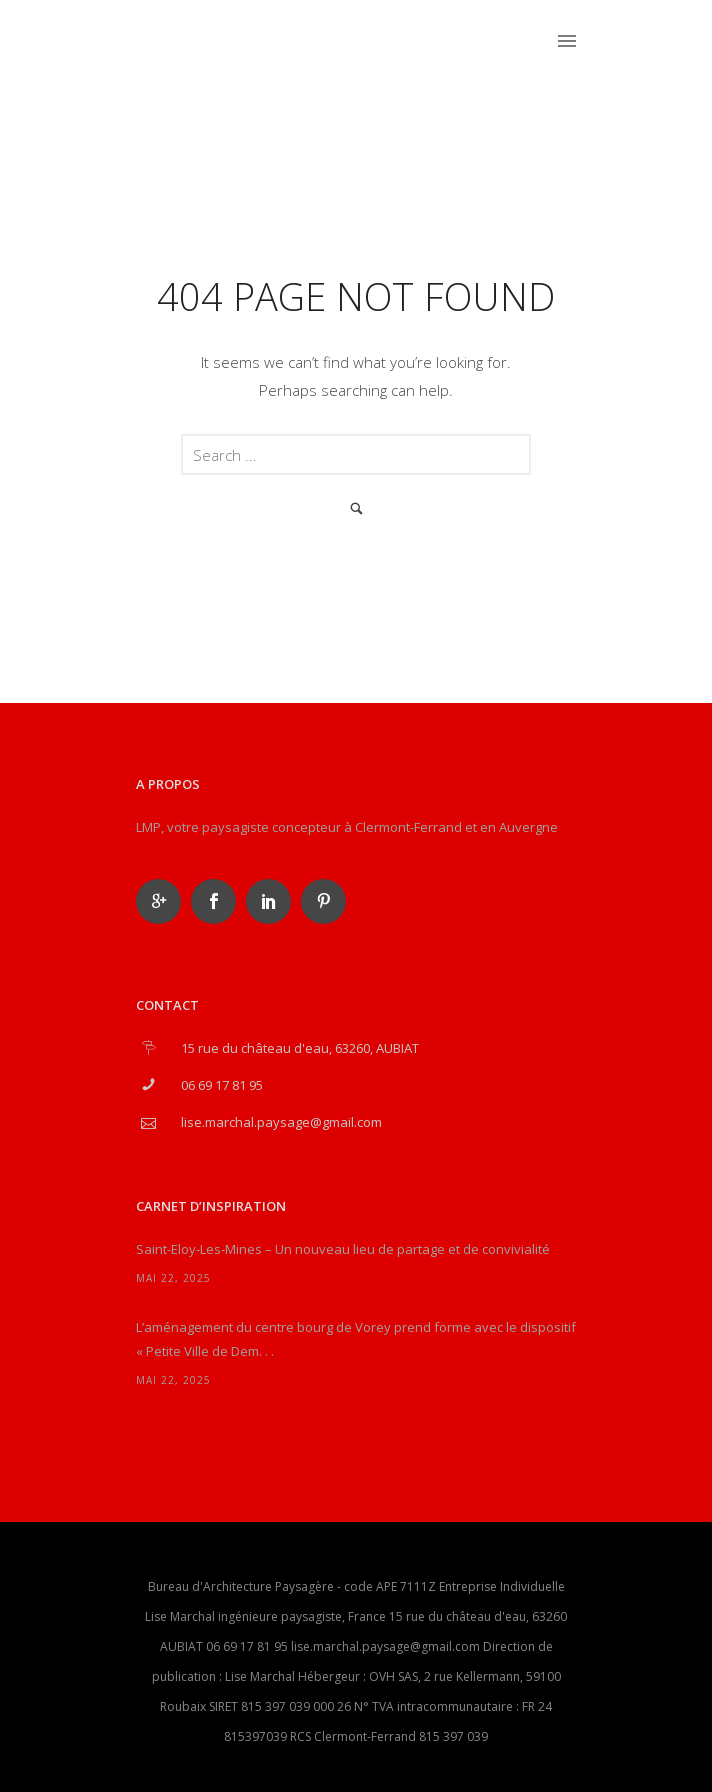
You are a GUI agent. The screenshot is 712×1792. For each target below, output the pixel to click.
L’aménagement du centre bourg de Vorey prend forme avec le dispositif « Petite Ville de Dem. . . (356, 1339)
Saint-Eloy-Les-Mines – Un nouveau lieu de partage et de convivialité (343, 1249)
